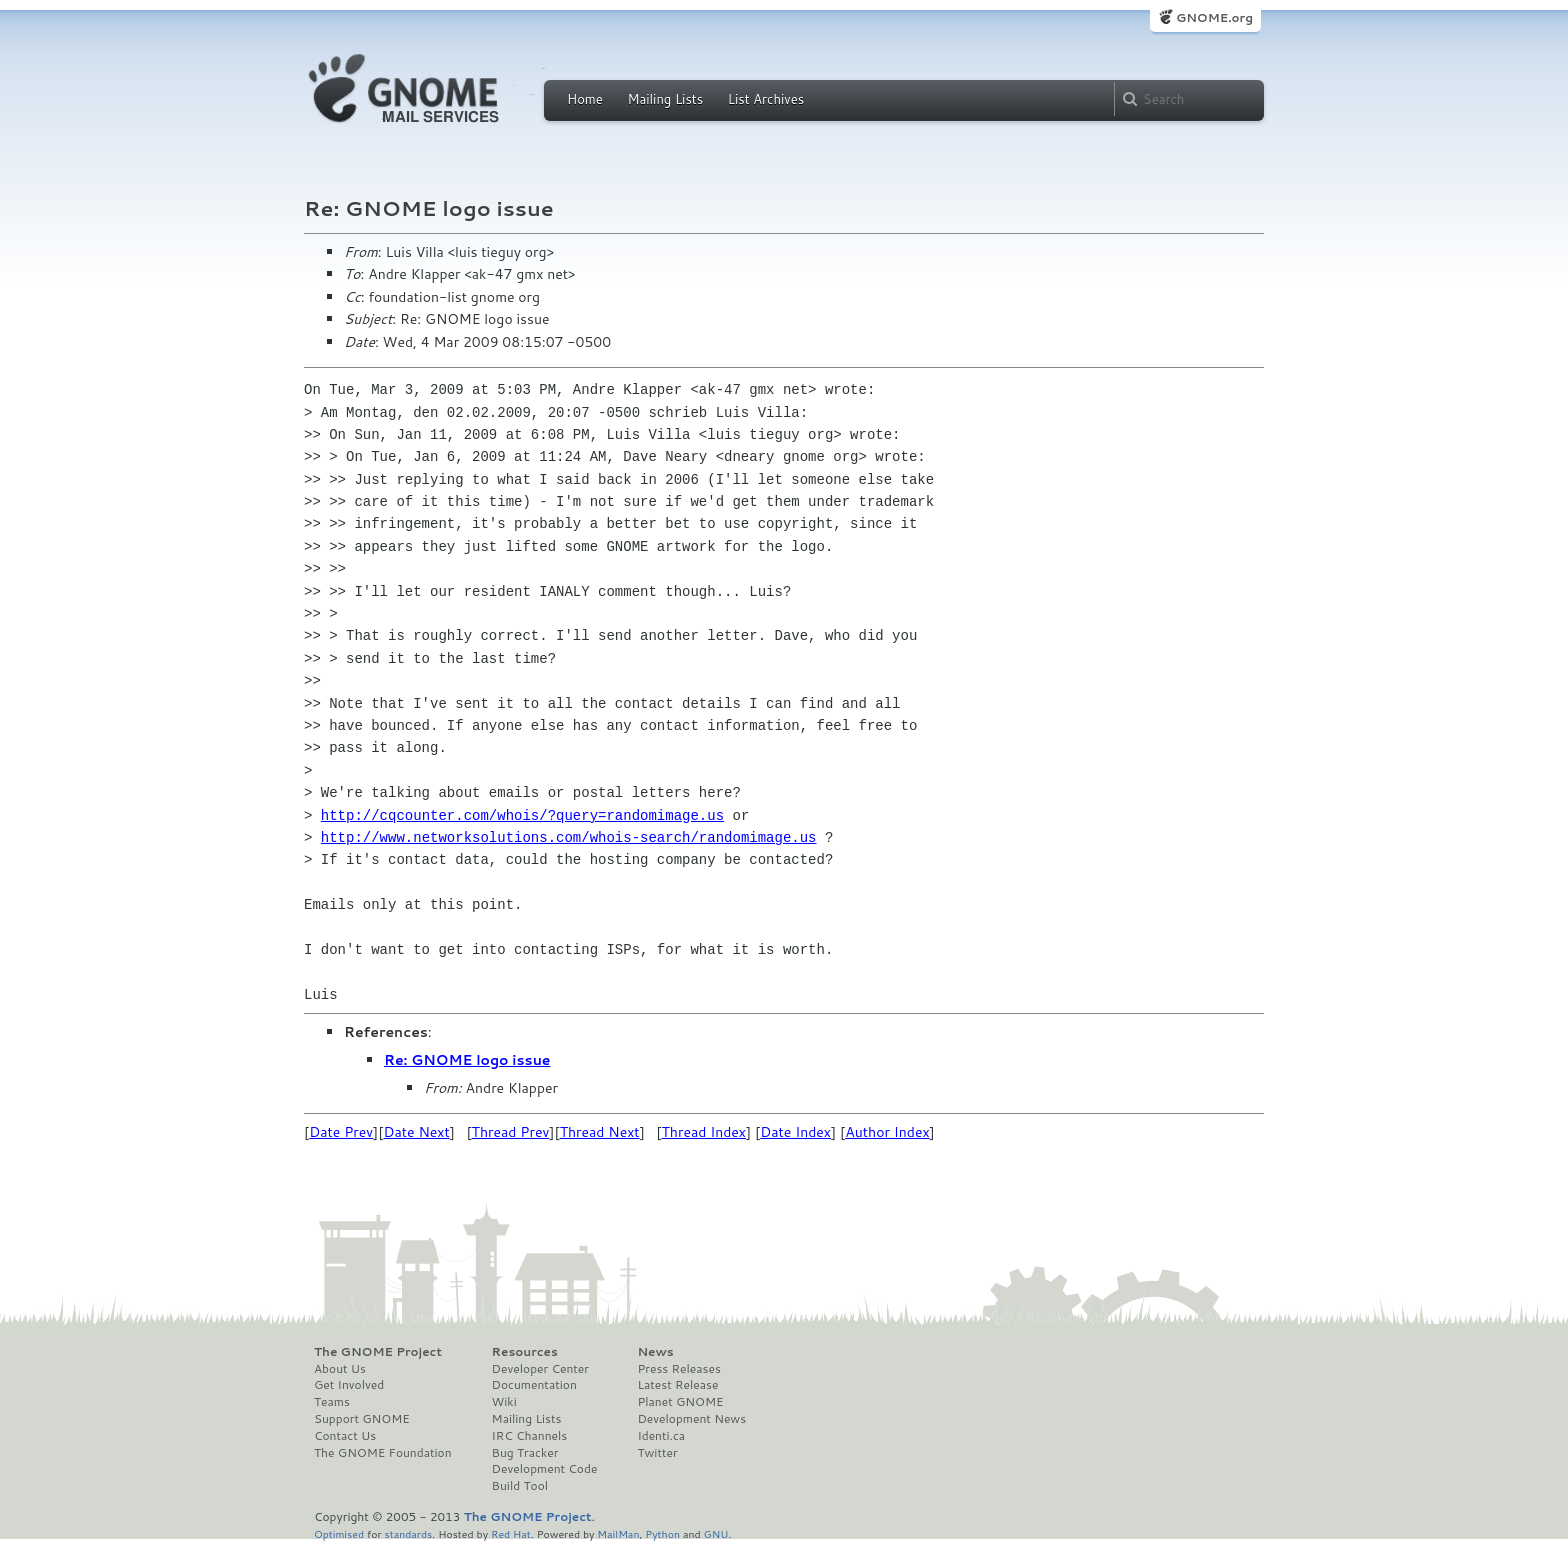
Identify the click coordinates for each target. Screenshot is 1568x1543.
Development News (691, 1419)
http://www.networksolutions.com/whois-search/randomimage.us (569, 837)
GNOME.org (1214, 17)
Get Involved (349, 1385)
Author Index (887, 1132)
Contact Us (345, 1436)
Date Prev (341, 1132)
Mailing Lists (665, 99)
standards (408, 1533)
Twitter (657, 1453)
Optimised (339, 1533)
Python (662, 1533)
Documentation (534, 1385)
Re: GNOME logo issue (467, 1060)
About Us (340, 1369)
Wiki (504, 1402)
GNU (716, 1533)
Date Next (416, 1132)
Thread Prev (511, 1132)
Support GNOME (362, 1419)
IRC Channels (530, 1436)
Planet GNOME (680, 1402)
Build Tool (520, 1486)
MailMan (618, 1533)
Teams (332, 1402)
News (655, 1352)
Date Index (795, 1132)
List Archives (766, 99)
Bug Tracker (525, 1453)
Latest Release (677, 1385)
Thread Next (600, 1132)
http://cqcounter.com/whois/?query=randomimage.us (522, 815)
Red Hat (511, 1533)
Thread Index (704, 1132)
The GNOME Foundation (383, 1453)
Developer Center (540, 1369)
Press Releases (678, 1369)
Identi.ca (661, 1436)
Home (585, 99)
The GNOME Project (378, 1352)
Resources (525, 1352)
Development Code (545, 1469)
